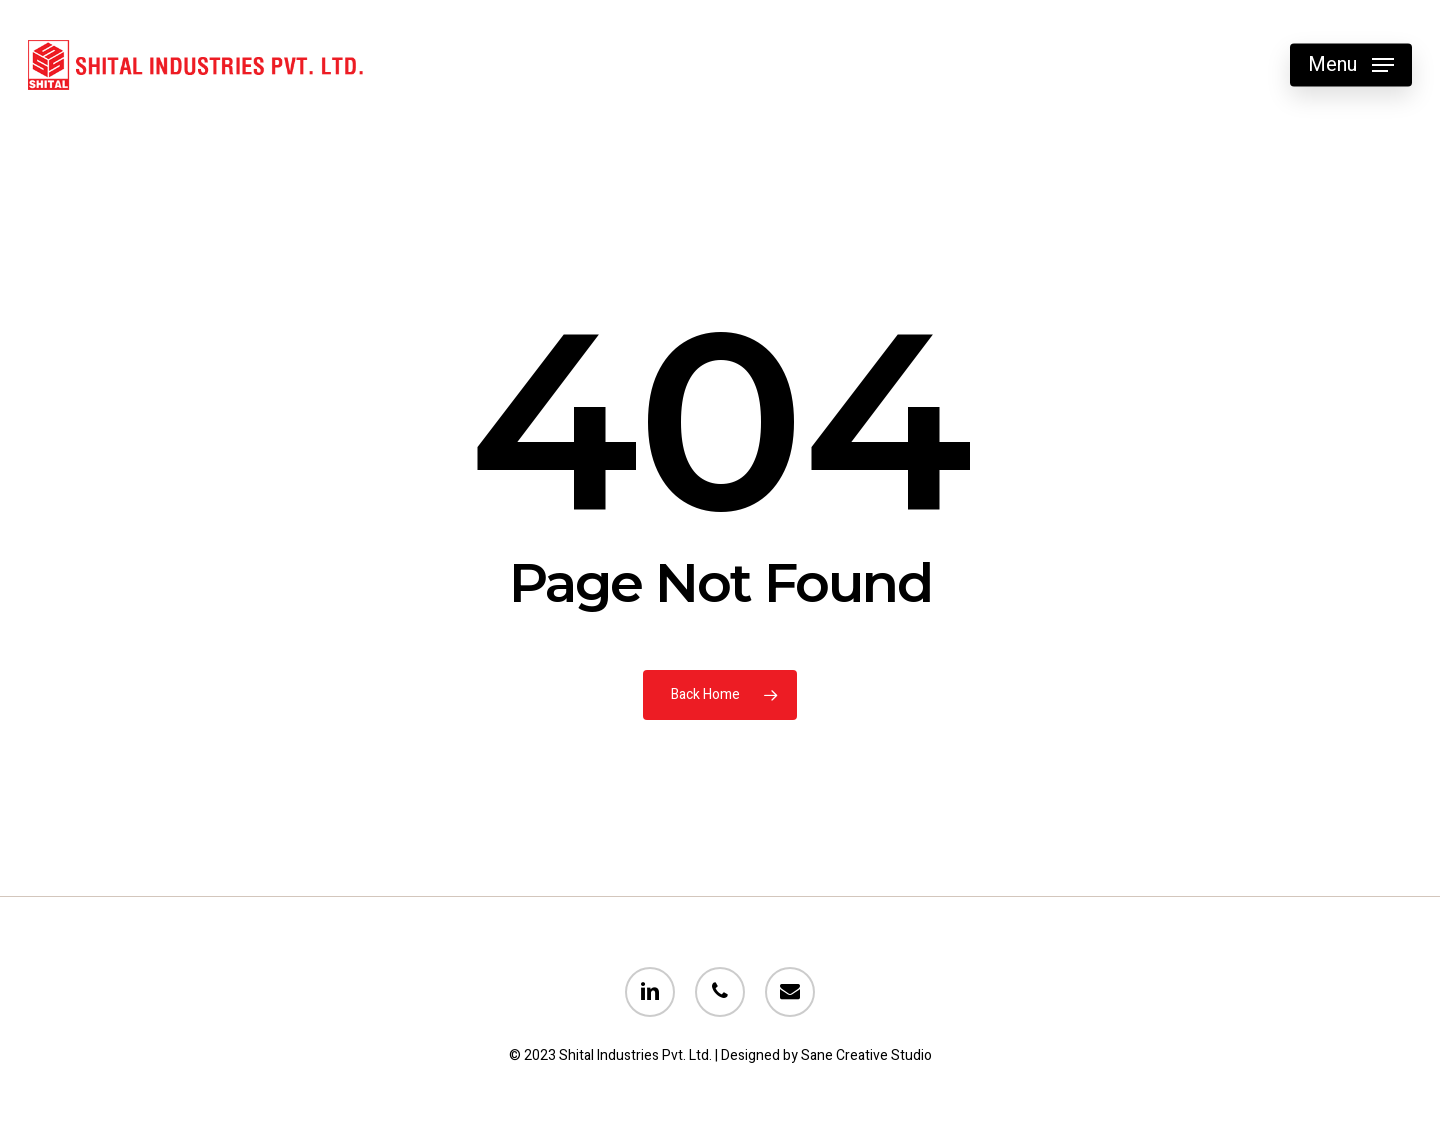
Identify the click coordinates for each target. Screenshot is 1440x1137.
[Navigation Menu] (1351, 65)
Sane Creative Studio (866, 1055)
